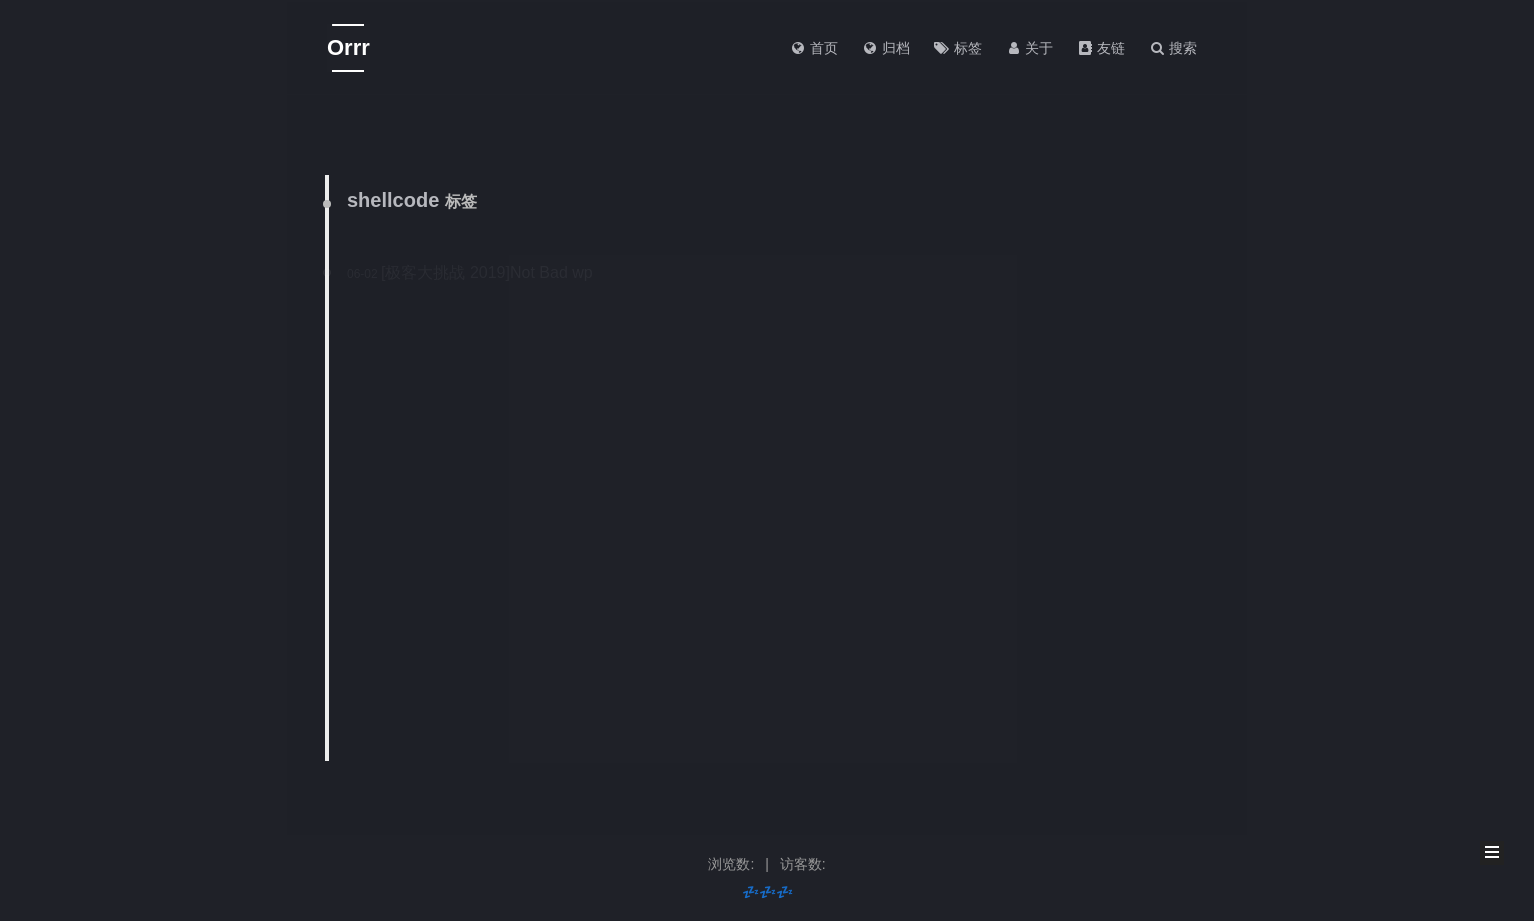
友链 (1101, 48)
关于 (1030, 48)
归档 (886, 48)
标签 (958, 48)
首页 (814, 48)
